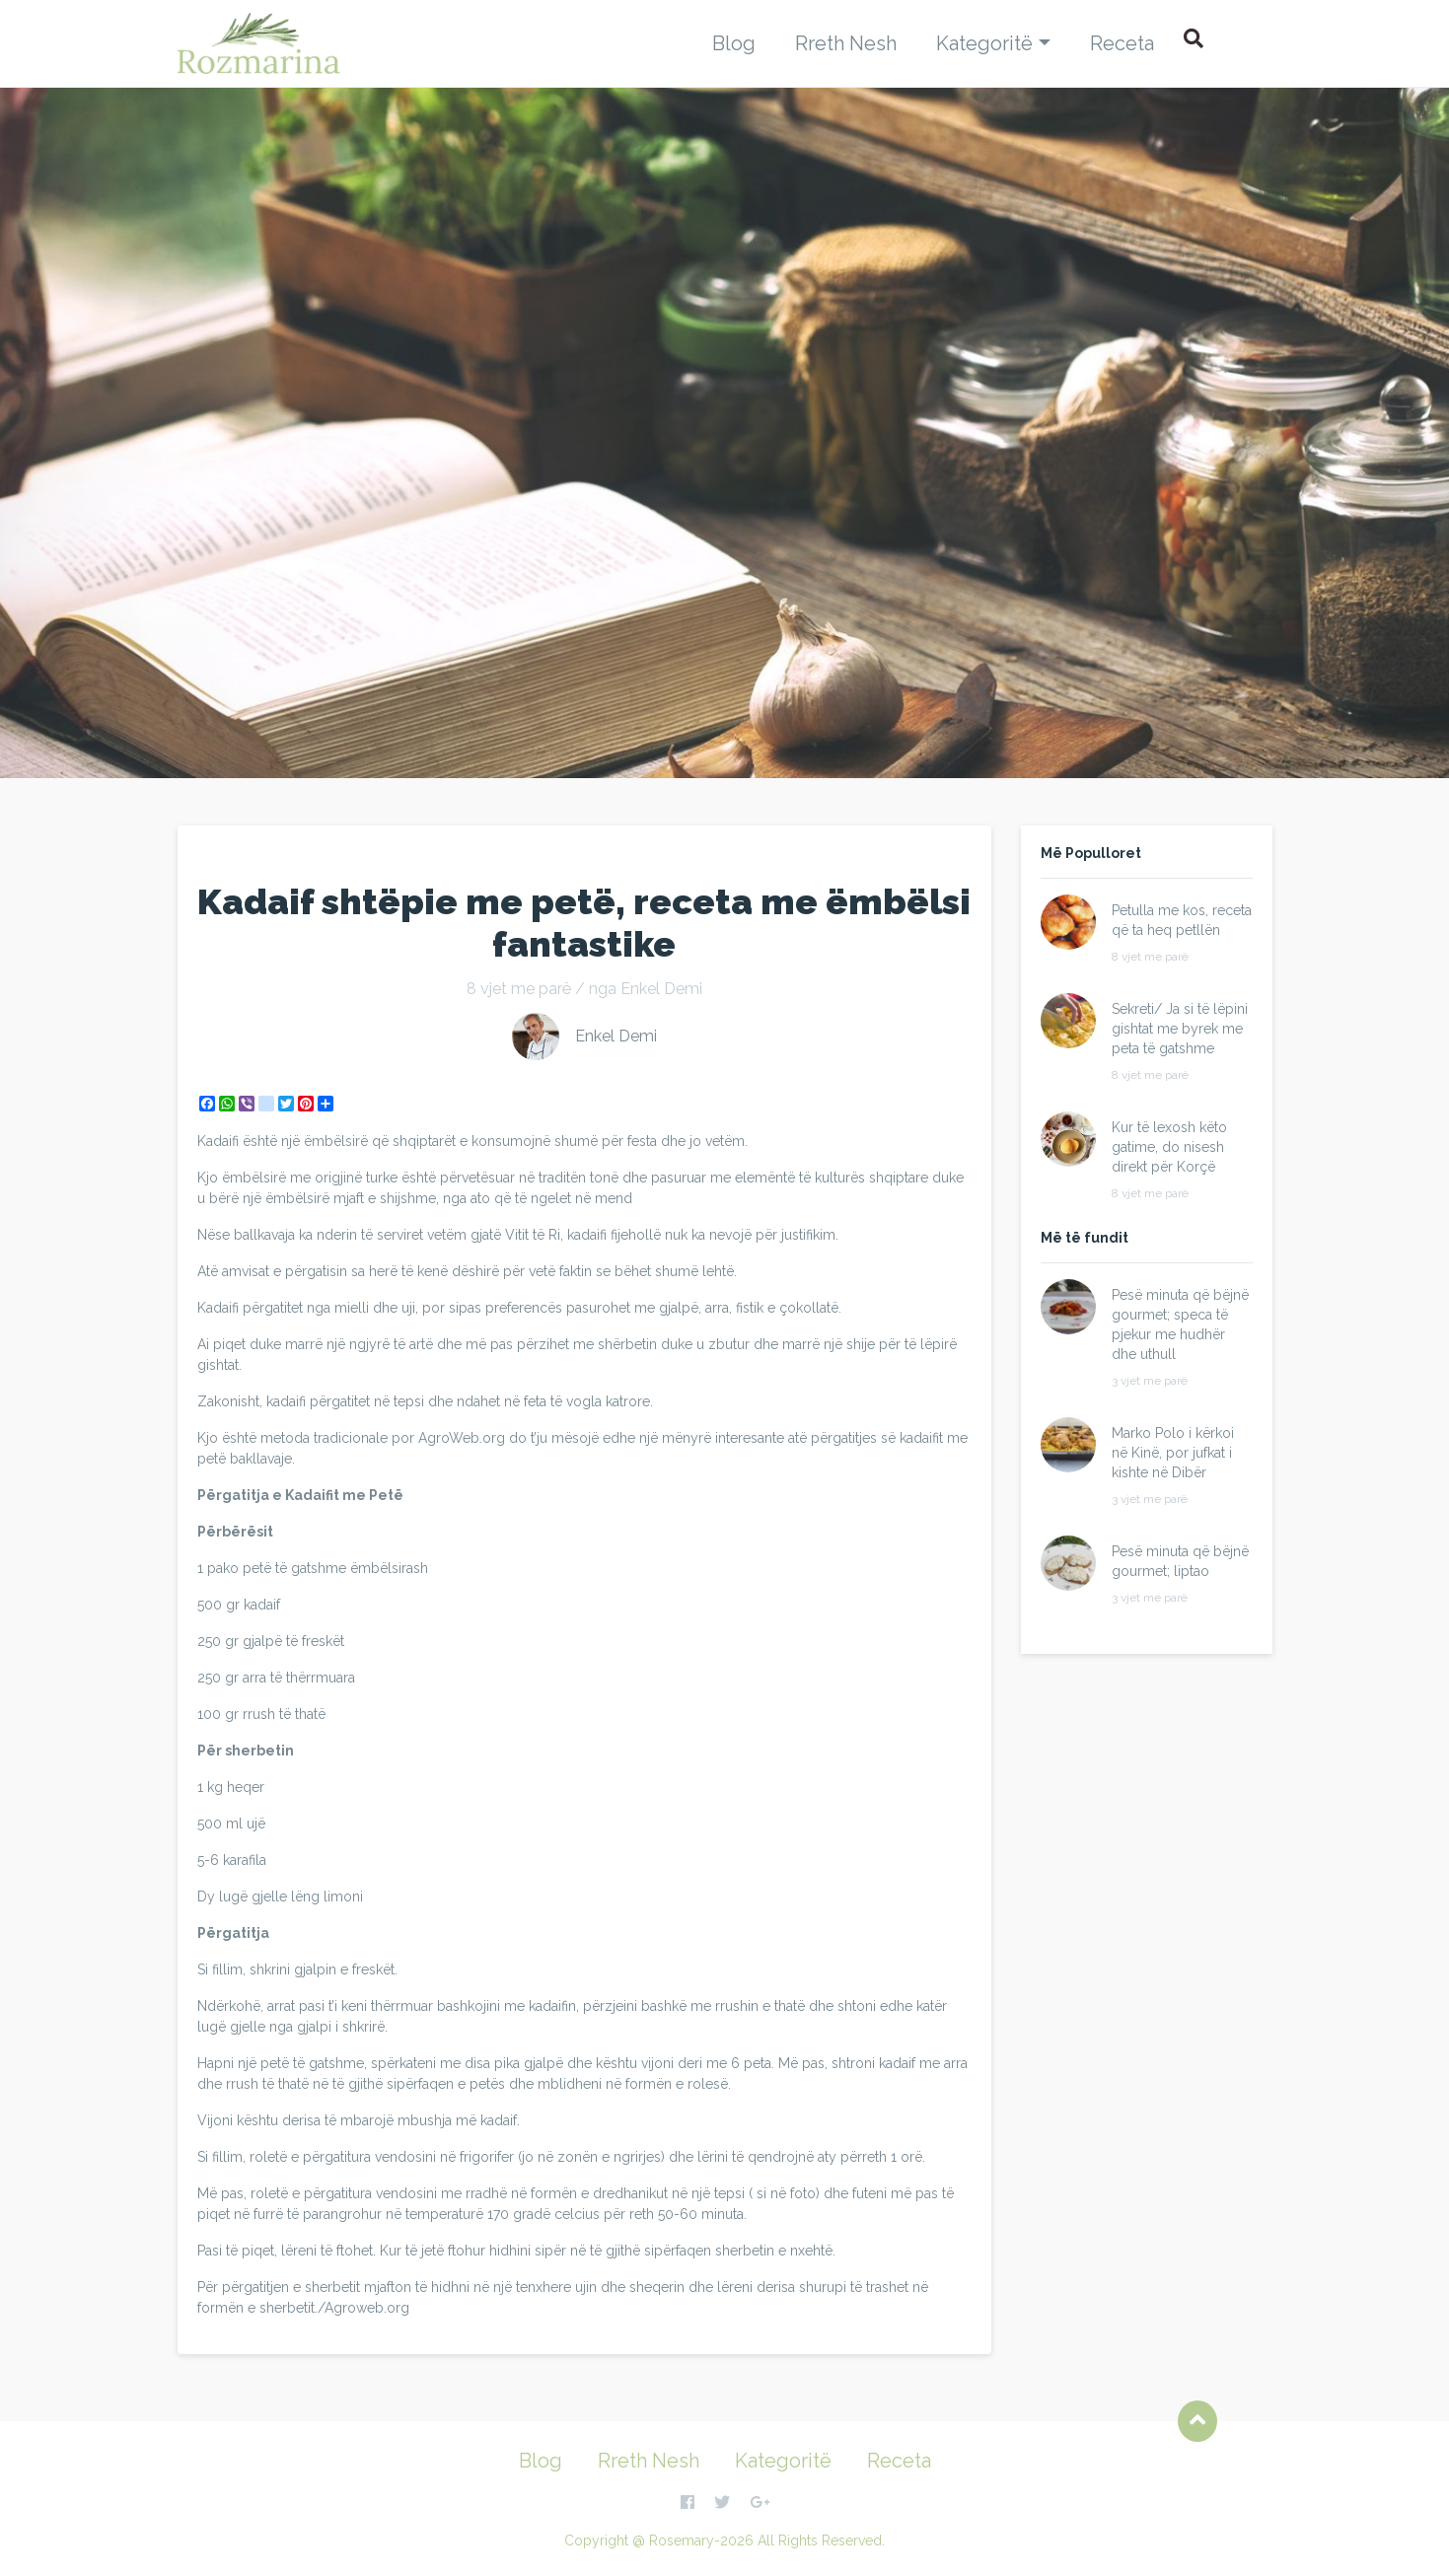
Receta (1122, 43)
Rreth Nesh (846, 43)
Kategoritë (984, 43)
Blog (734, 43)
